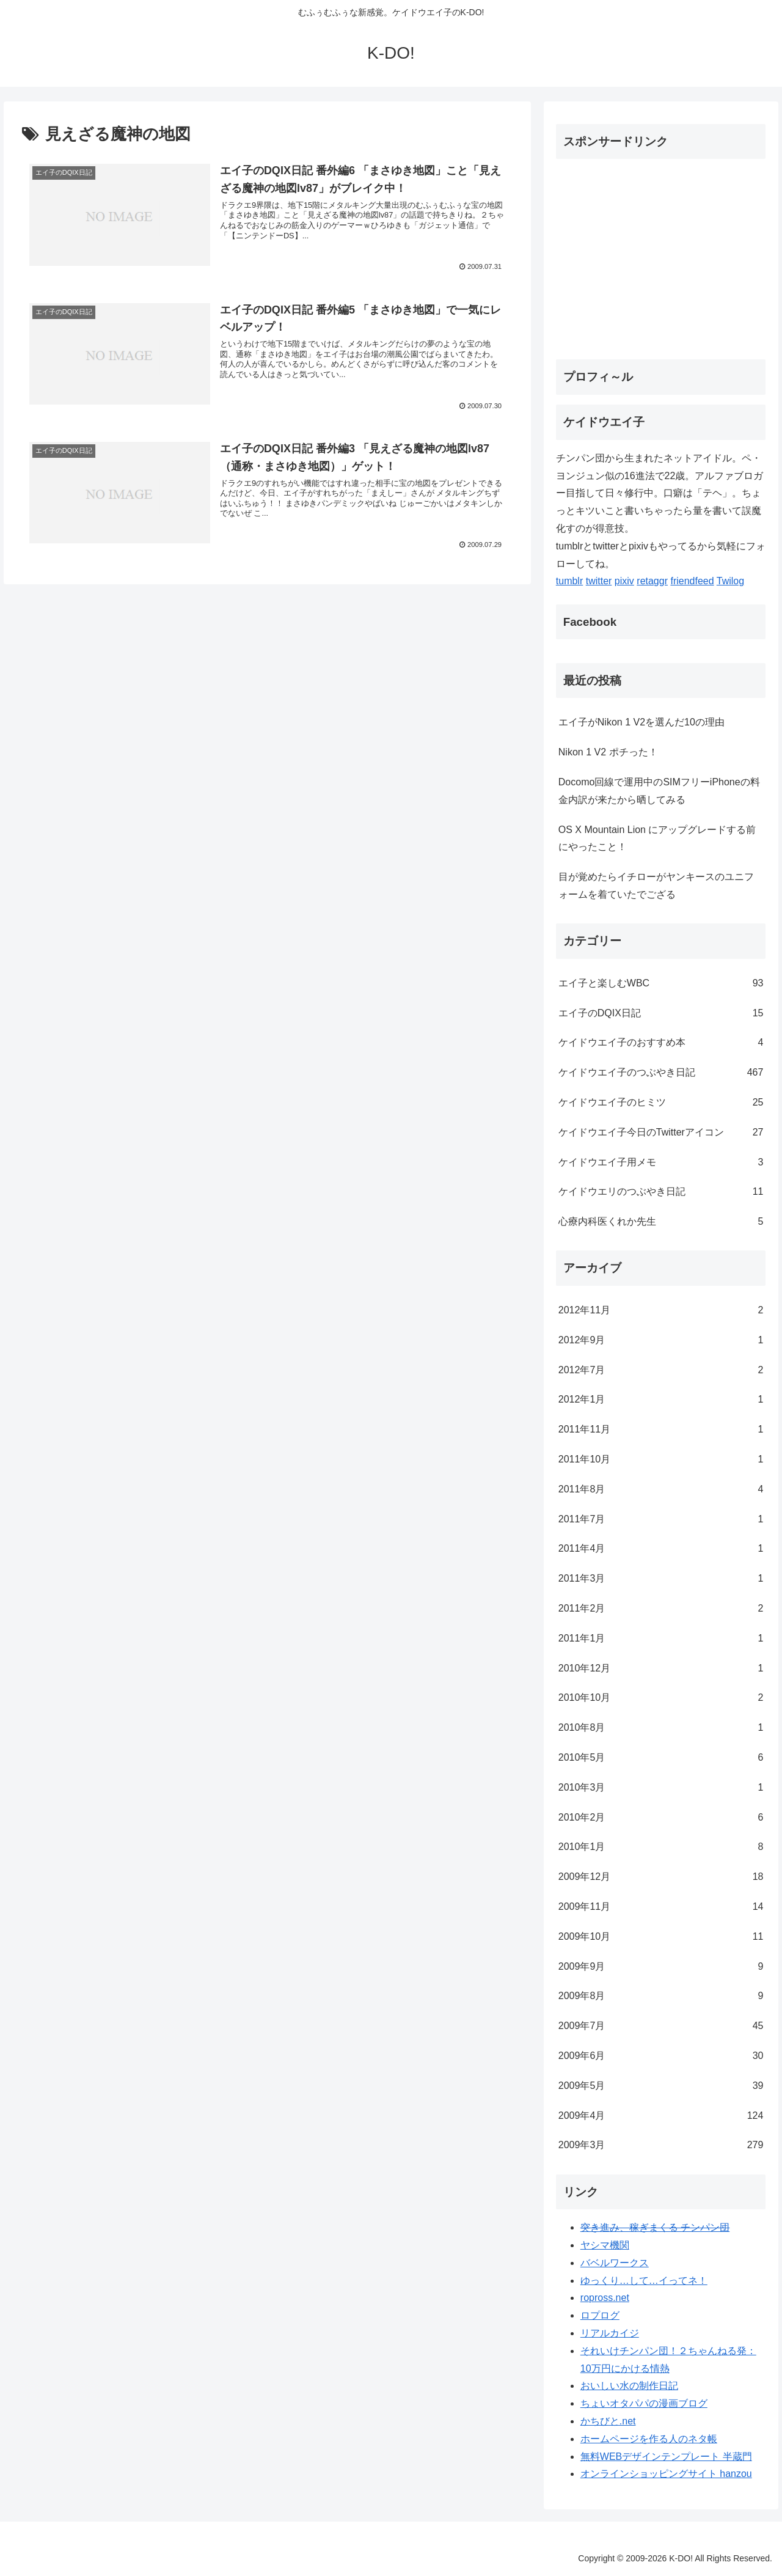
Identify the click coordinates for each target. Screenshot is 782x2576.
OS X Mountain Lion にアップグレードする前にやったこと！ (657, 838)
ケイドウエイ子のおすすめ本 (661, 1043)
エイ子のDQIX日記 (661, 1013)
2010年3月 (661, 1788)
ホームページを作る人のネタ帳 (648, 2439)
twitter (599, 581)
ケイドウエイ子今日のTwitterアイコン (661, 1133)
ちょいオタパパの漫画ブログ (643, 2403)
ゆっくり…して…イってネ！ (643, 2280)
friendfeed (692, 581)
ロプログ (599, 2315)
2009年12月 (661, 1877)
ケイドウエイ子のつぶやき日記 (661, 1073)
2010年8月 (661, 1728)
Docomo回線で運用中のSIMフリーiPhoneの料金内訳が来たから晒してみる (659, 791)
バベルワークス (614, 2263)
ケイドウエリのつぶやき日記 (661, 1192)
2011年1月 (661, 1639)
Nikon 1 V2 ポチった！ (608, 752)
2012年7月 (661, 1370)
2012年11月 (661, 1310)
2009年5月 (661, 2086)
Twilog (730, 581)
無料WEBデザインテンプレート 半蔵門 (666, 2456)
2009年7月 (661, 2026)
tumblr (569, 581)
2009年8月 (661, 1996)
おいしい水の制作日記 (629, 2385)
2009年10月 (661, 1937)
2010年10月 (661, 1698)
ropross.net (604, 2297)
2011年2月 (661, 1609)
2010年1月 (661, 1847)
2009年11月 (661, 1907)
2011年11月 (661, 1430)
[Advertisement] (658, 254)
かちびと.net (608, 2421)
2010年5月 (661, 1758)
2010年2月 (661, 1818)
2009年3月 (661, 2145)
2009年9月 (661, 1967)
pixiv (624, 581)
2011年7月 (661, 1519)
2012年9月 (661, 1340)
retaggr (652, 581)
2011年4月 (661, 1549)
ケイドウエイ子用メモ (661, 1163)
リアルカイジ (609, 2333)
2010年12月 (661, 1669)
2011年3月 (661, 1579)
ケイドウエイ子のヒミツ (661, 1103)
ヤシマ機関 (604, 2245)
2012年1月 (661, 1400)
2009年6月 (661, 2056)
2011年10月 (661, 1460)
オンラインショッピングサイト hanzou (666, 2473)
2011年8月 (661, 1490)
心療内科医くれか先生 (661, 1222)
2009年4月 (661, 2116)
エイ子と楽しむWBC (661, 984)
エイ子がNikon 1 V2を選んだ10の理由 (641, 722)
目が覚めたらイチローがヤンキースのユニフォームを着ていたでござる (656, 886)
